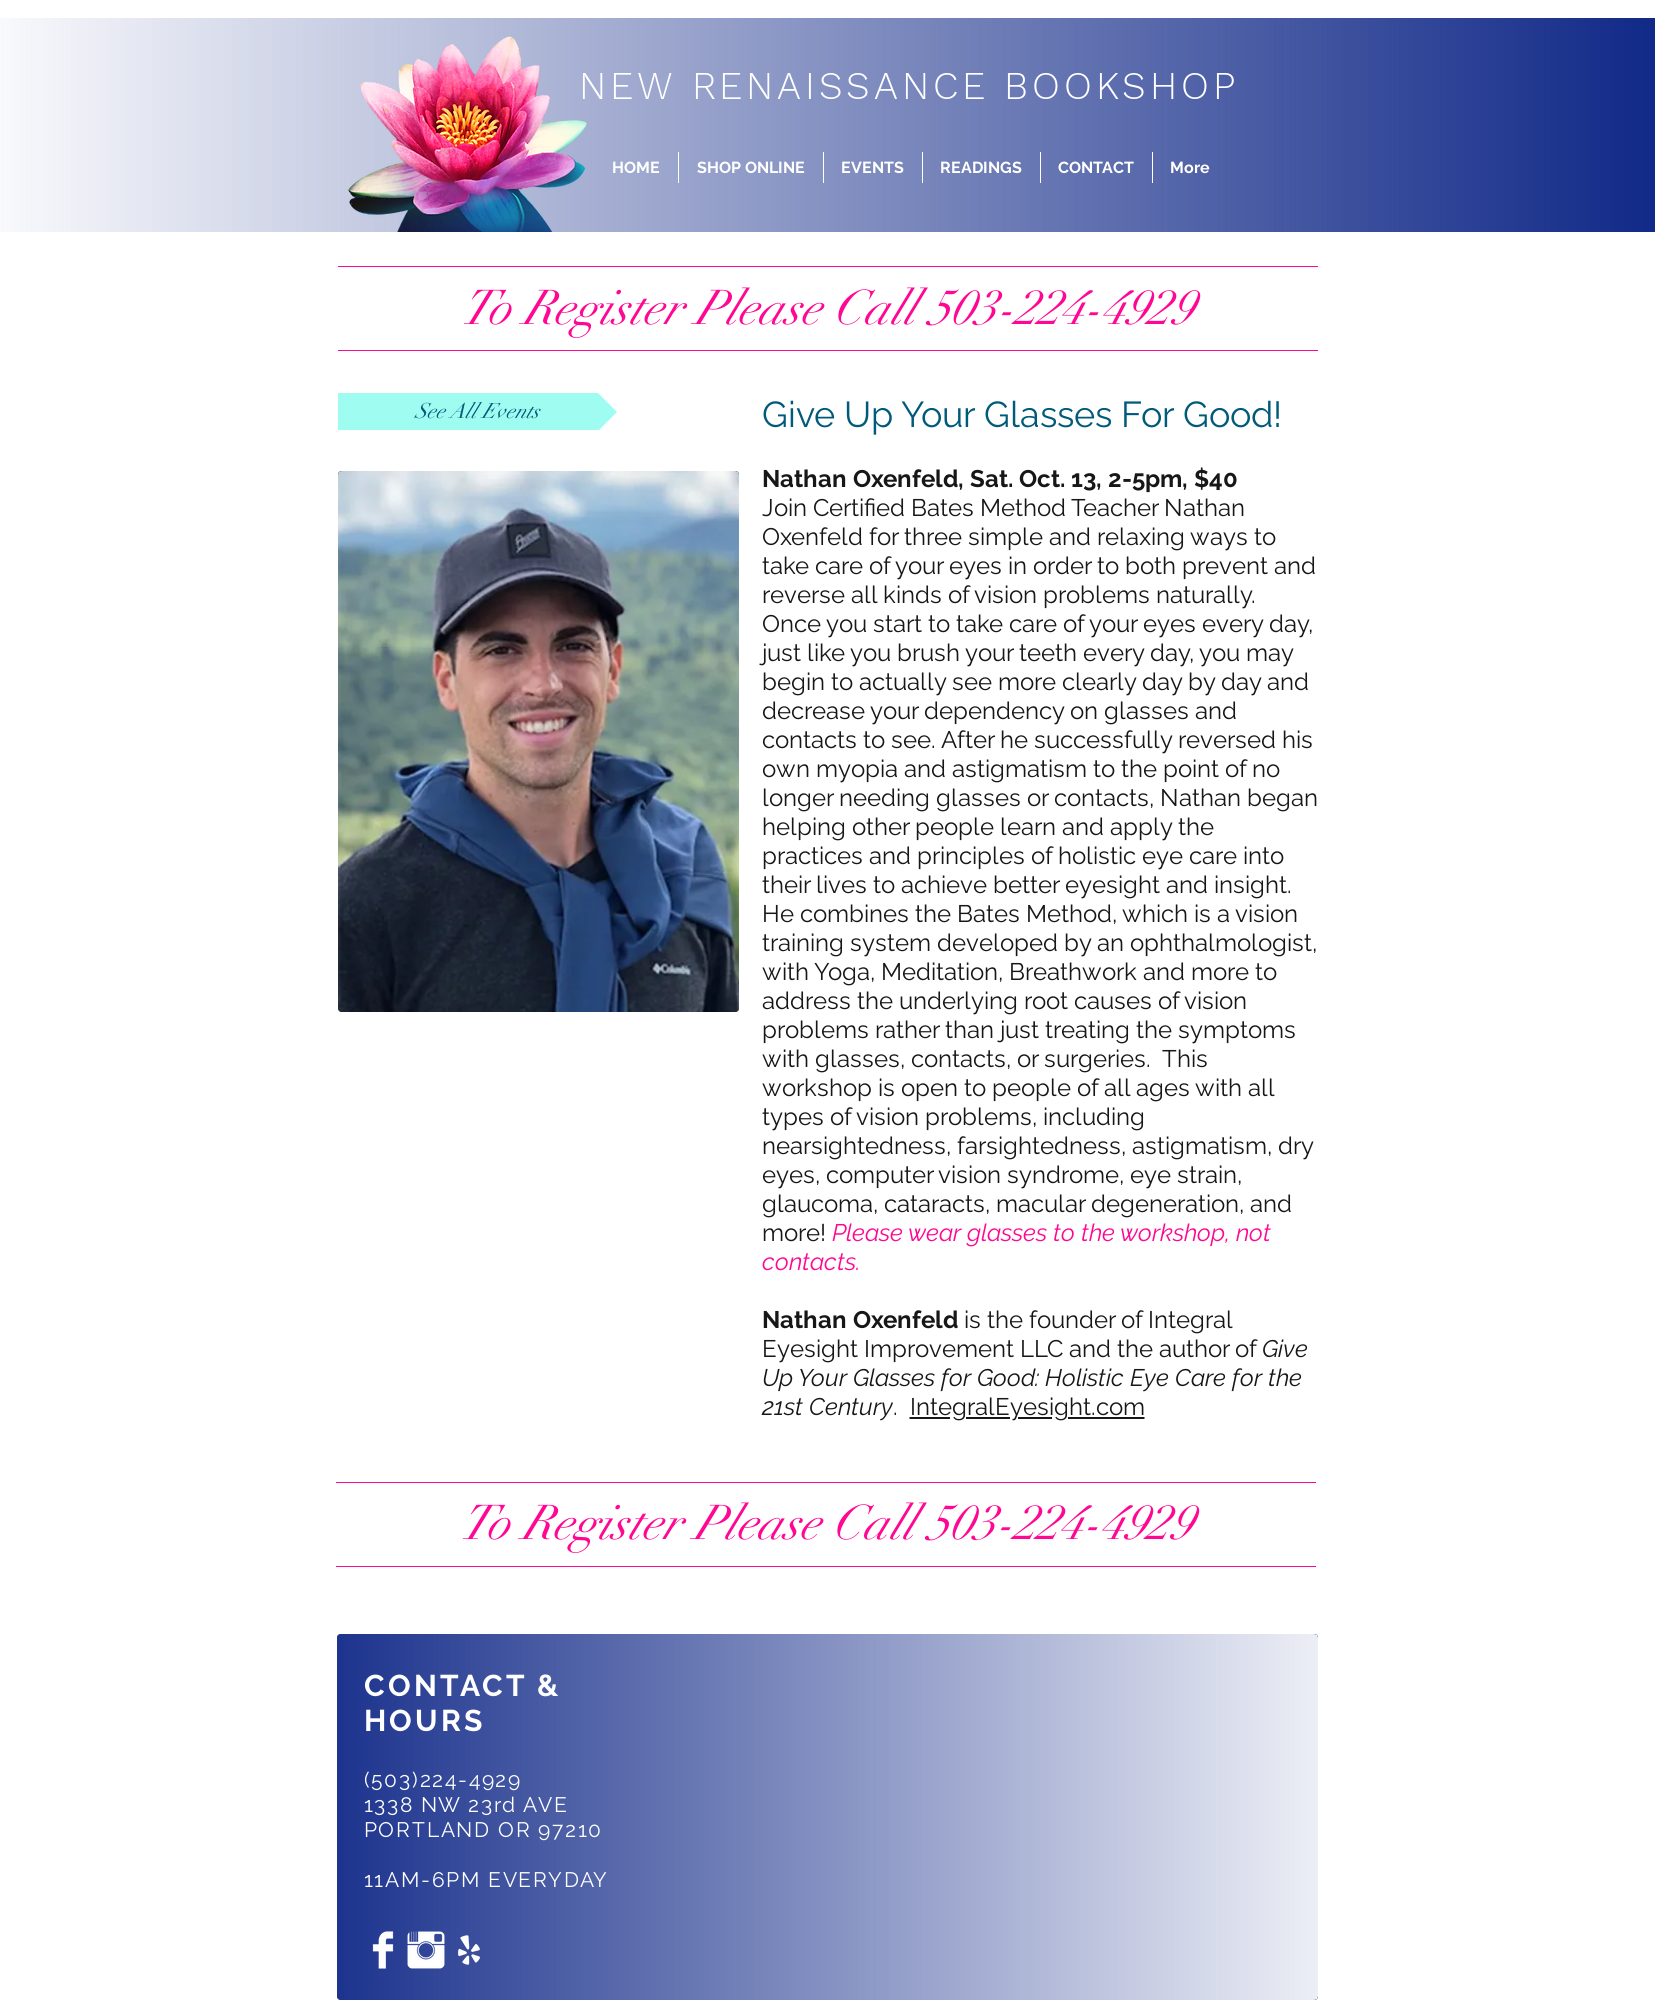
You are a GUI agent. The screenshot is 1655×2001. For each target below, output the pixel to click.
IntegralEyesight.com (1027, 1406)
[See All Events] (477, 411)
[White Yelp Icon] (469, 1950)
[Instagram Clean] (426, 1950)
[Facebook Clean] (383, 1950)
